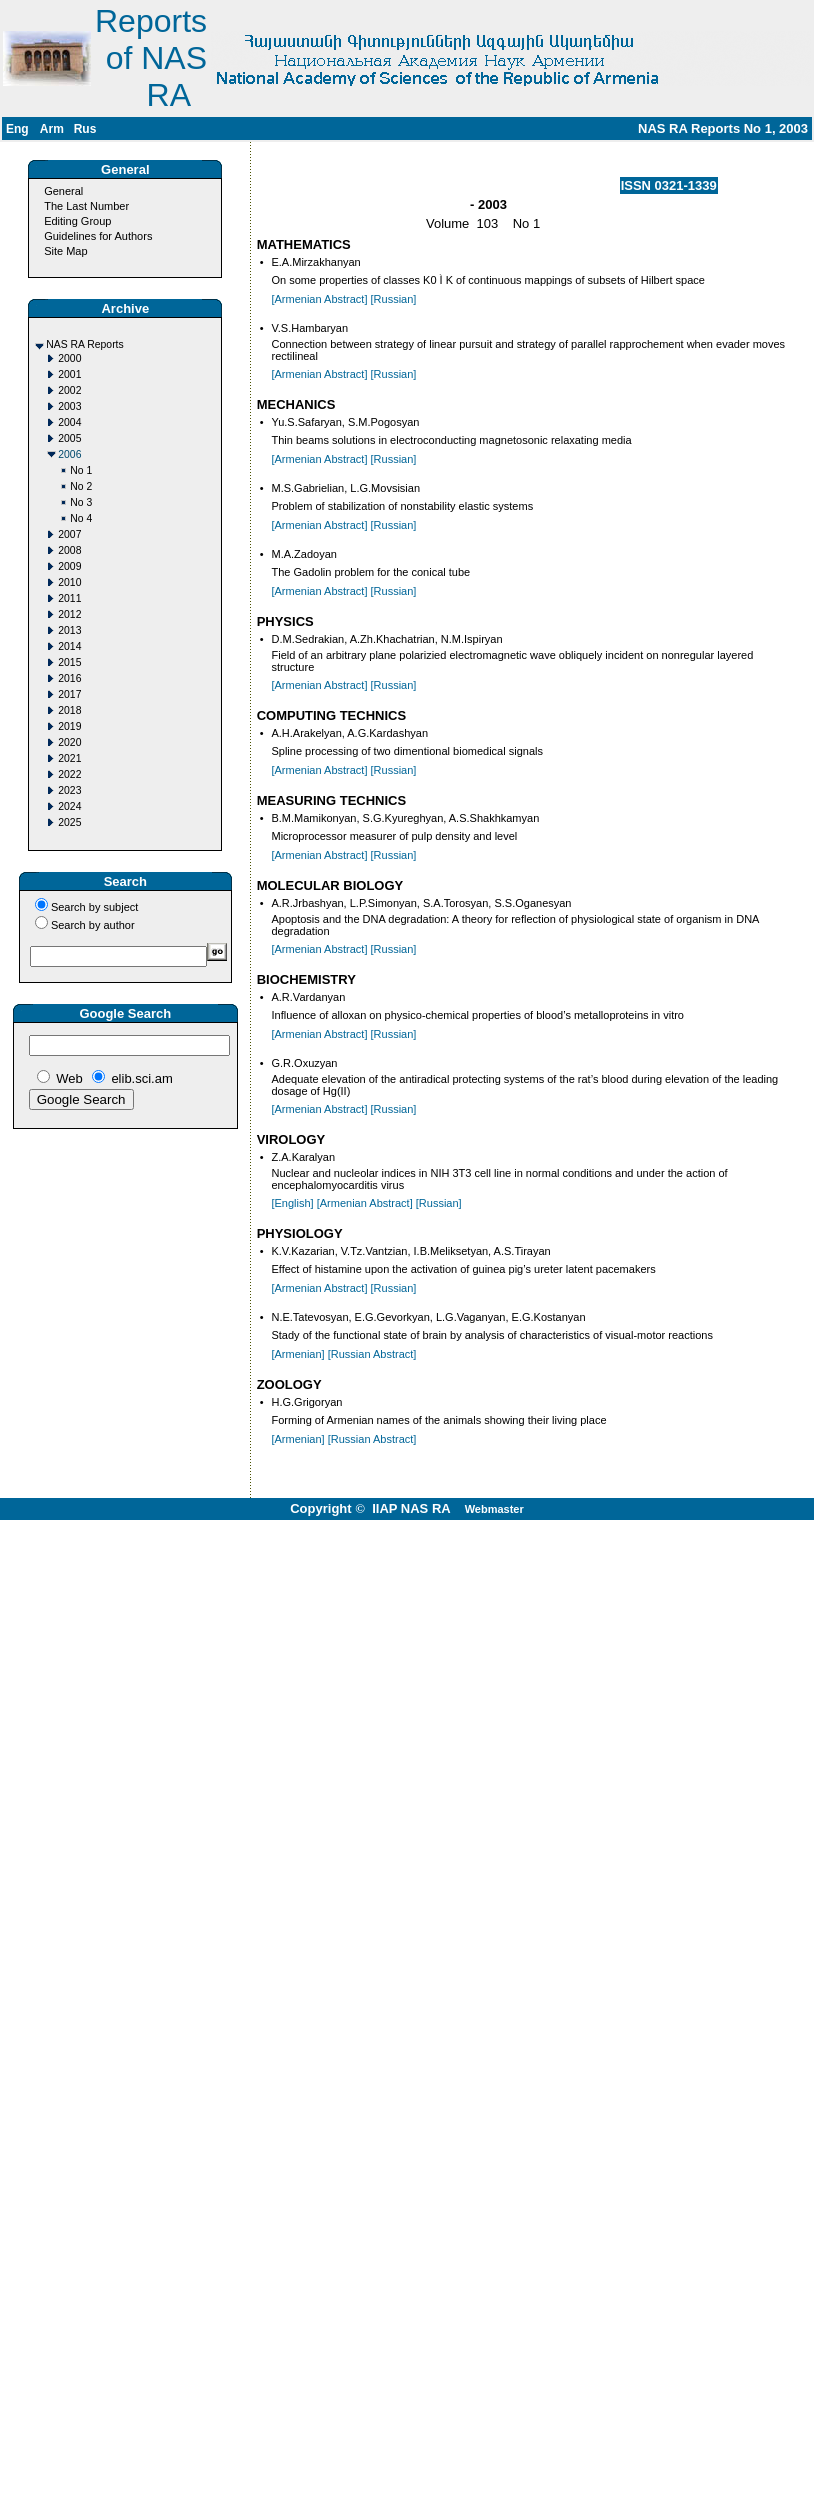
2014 (69, 646)
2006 (69, 454)
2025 (69, 822)
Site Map (65, 251)
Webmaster (494, 1509)
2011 (69, 598)
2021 (69, 758)
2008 (69, 550)
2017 (69, 694)
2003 (69, 406)
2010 (69, 582)
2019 (69, 726)
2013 (69, 630)
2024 (69, 806)
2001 (69, 374)
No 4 (81, 518)
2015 (69, 662)
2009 (69, 566)
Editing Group (77, 221)
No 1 (81, 470)
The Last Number (86, 206)
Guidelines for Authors (98, 236)
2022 (69, 774)
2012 (69, 614)
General (63, 191)
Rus (85, 129)
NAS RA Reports (84, 344)
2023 (69, 790)
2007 (69, 534)
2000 (69, 358)
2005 (69, 438)
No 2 (81, 486)
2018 (69, 710)
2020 (69, 742)
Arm (52, 129)
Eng (17, 129)
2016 (69, 678)
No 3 (81, 502)
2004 (69, 422)
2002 (69, 390)
